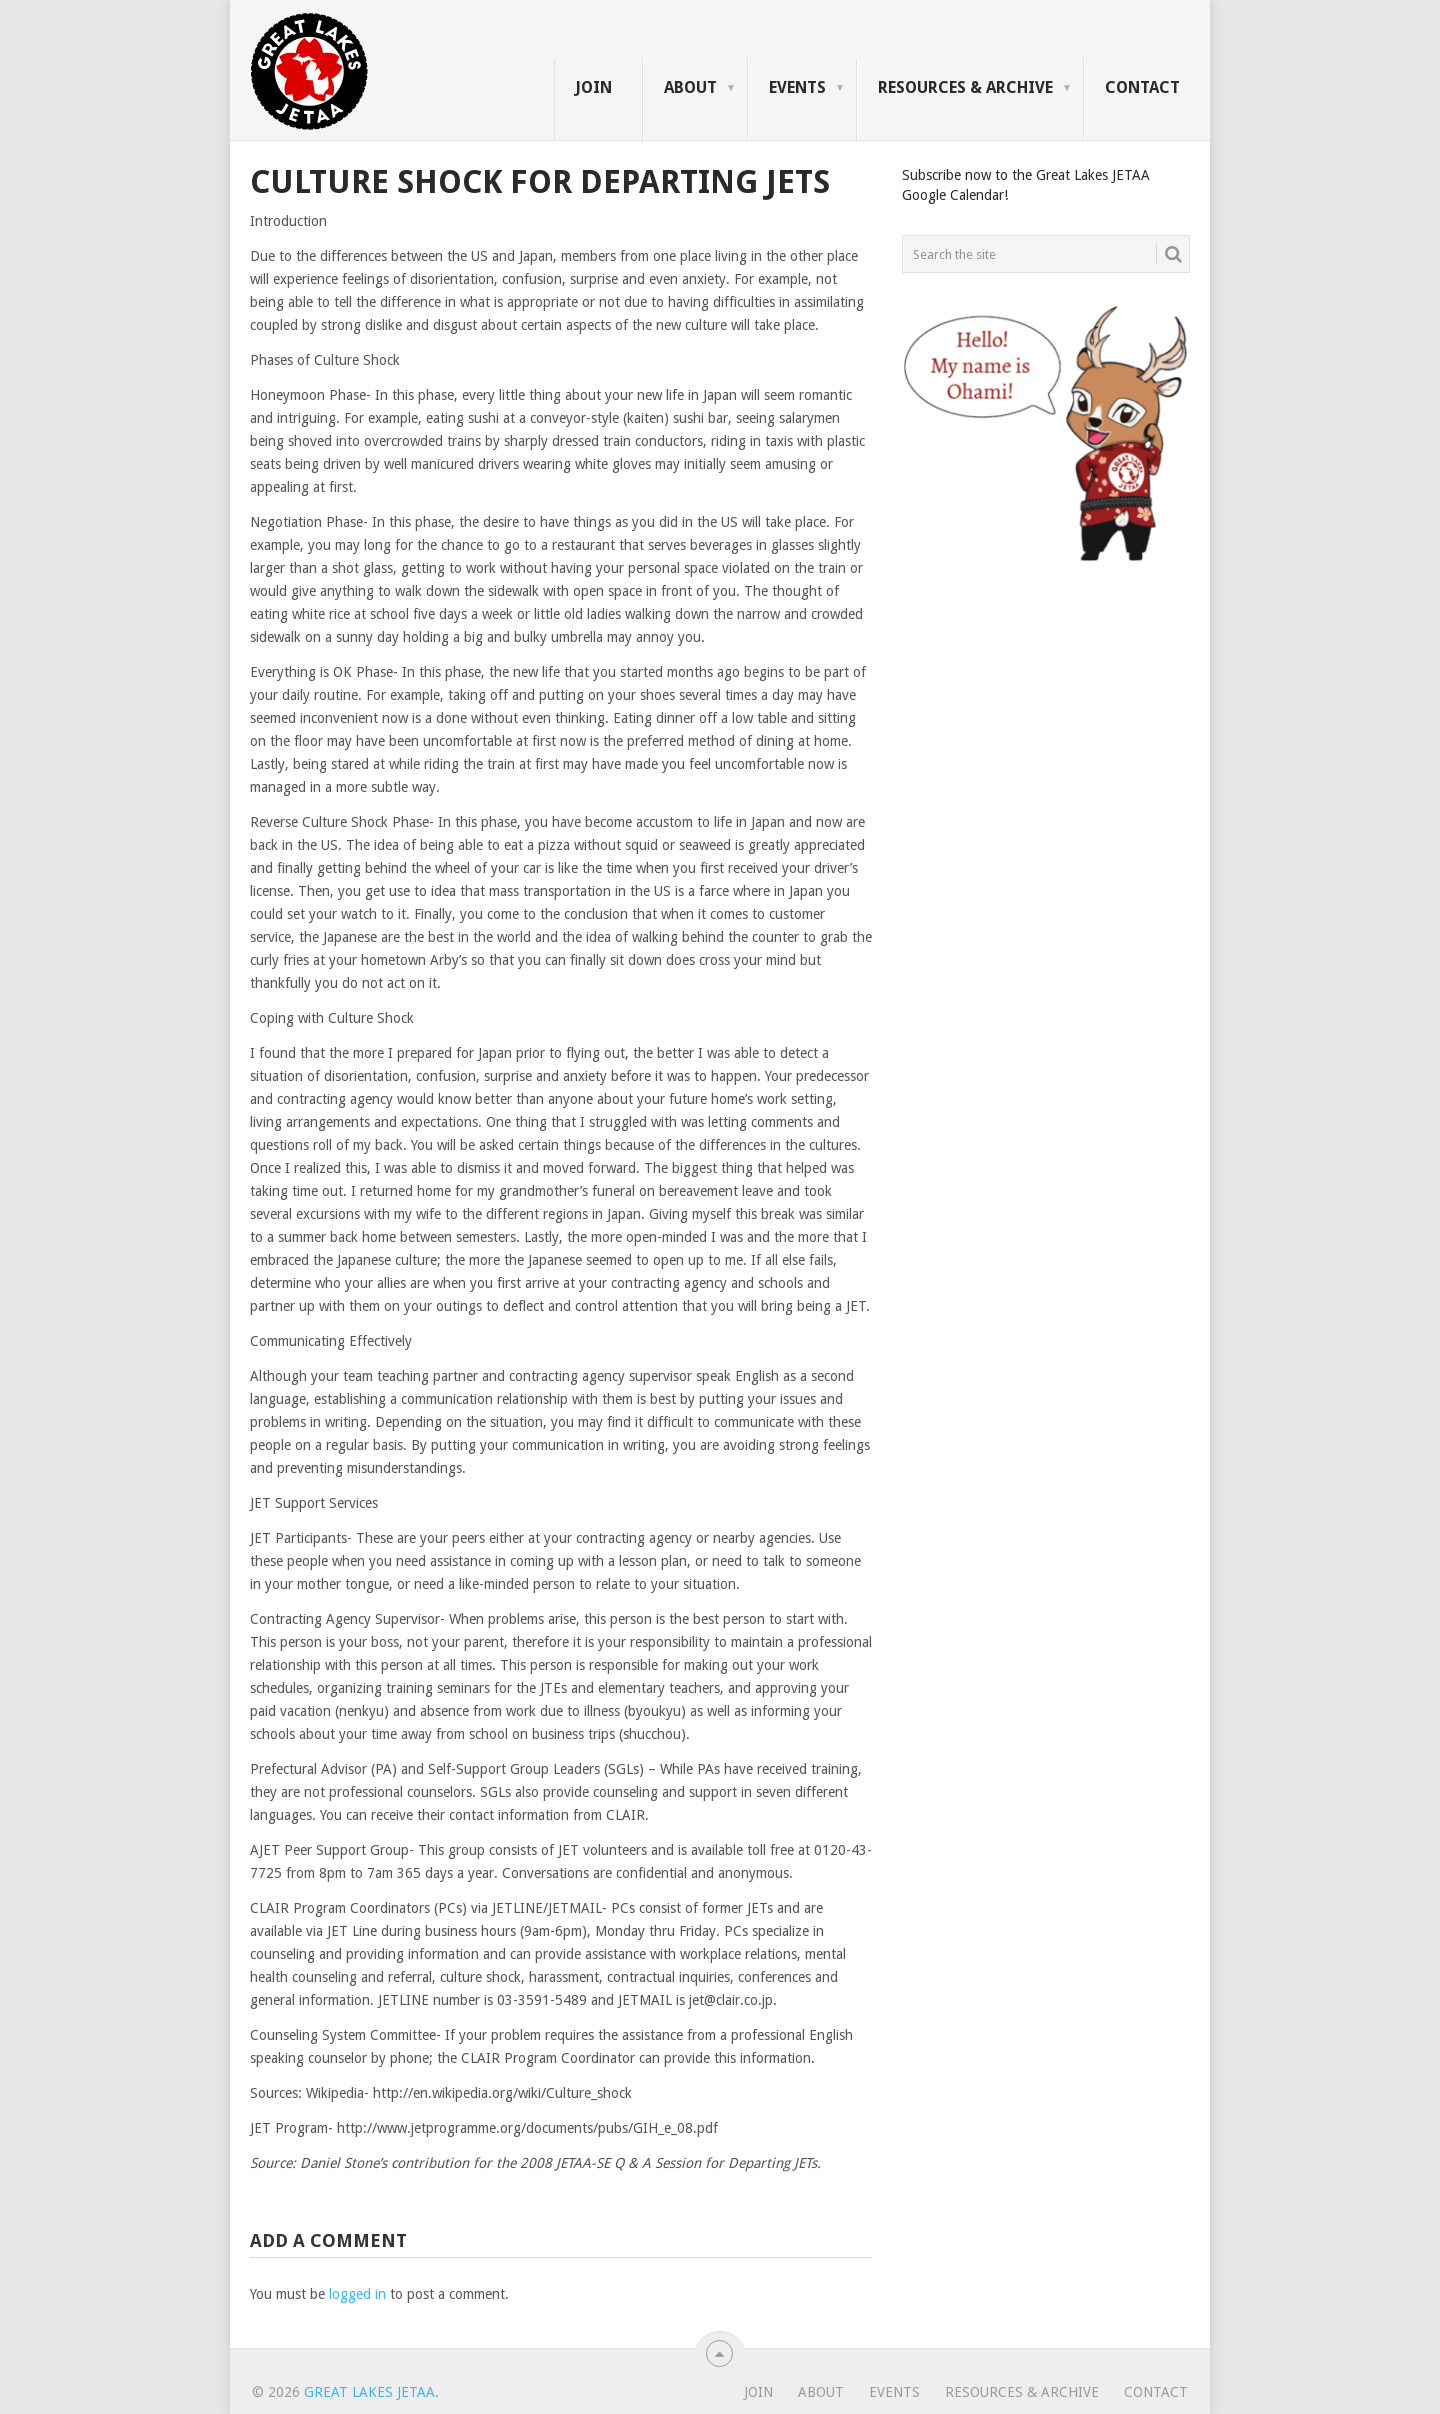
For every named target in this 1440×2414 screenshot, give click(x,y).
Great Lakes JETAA (369, 2392)
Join (593, 87)
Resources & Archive (965, 87)
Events (797, 87)
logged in (357, 2294)
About (690, 87)
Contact (1142, 87)
